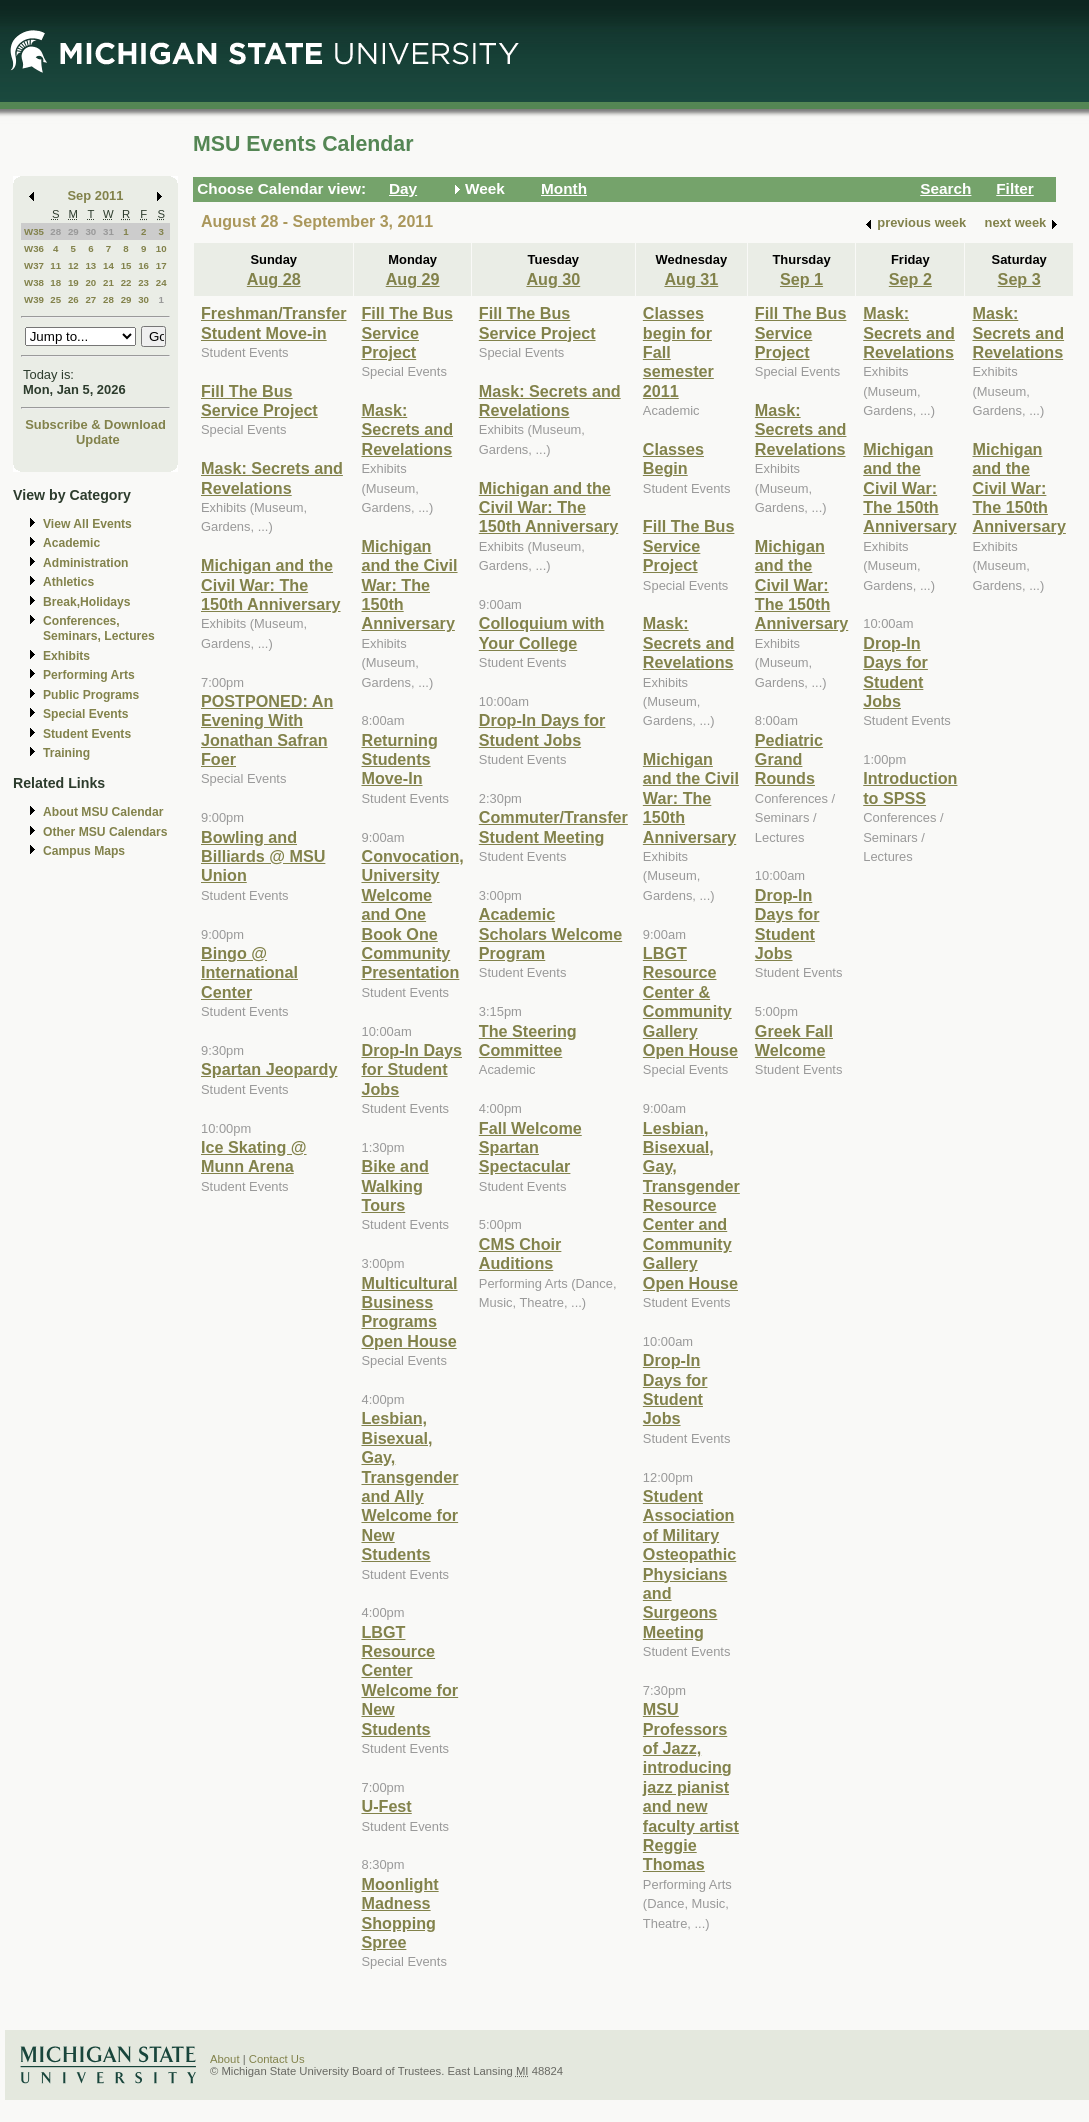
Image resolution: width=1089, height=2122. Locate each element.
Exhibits (66, 656)
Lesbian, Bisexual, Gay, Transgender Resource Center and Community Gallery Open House (691, 1205)
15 (126, 265)
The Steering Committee (528, 1040)
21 (108, 282)
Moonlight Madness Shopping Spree (399, 1913)
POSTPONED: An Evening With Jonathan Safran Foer (267, 730)
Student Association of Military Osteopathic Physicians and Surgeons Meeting (689, 1564)
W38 (34, 282)
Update (98, 439)
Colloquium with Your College (542, 632)
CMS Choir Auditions (520, 1253)
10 (161, 248)
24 (161, 282)
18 (55, 282)
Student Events (87, 734)
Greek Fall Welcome (794, 1040)
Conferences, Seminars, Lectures (99, 628)
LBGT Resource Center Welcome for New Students (409, 1680)
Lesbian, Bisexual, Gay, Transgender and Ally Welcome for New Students (409, 1486)
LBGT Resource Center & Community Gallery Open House (690, 1001)
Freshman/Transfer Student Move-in (273, 322)
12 (73, 265)
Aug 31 (691, 279)
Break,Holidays (87, 602)
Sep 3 (1019, 279)
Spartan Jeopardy (269, 1069)
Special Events (85, 714)
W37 (34, 265)
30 (90, 231)
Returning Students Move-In (399, 759)
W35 (34, 231)
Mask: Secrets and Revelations (272, 477)
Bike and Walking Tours (394, 1185)
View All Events (87, 524)
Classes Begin (673, 458)
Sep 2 (910, 279)
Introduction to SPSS (910, 787)
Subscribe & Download (95, 424)
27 (90, 299)
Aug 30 (553, 279)
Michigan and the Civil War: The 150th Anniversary (271, 584)
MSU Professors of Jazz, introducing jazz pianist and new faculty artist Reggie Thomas (691, 1786)
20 (90, 282)
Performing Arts (89, 675)
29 (73, 231)
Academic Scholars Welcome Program (550, 933)
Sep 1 (801, 279)
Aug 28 (274, 279)
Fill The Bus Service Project (259, 400)
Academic (71, 543)
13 (90, 265)
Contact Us (277, 2059)
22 (126, 282)
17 (161, 265)
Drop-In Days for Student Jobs (411, 1069)
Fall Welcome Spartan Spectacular (530, 1147)
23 (143, 282)
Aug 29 (413, 279)
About (225, 2059)
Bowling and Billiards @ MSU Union (263, 856)
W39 (34, 299)
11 (55, 265)
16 (143, 265)
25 (55, 299)
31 (108, 231)
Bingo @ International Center (249, 972)
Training (66, 753)
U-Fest (386, 1806)
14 (108, 265)
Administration (85, 563)
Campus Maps (84, 851)
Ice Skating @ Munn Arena (254, 1156)
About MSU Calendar (103, 812)
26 (73, 299)
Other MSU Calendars (105, 832)
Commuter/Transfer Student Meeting (553, 826)
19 (73, 282)
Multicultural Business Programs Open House (409, 1312)
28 (55, 231)
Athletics (68, 582)
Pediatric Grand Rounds (789, 759)
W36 (34, 248)
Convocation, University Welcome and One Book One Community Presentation (412, 914)
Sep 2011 (96, 195)
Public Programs (91, 695)
